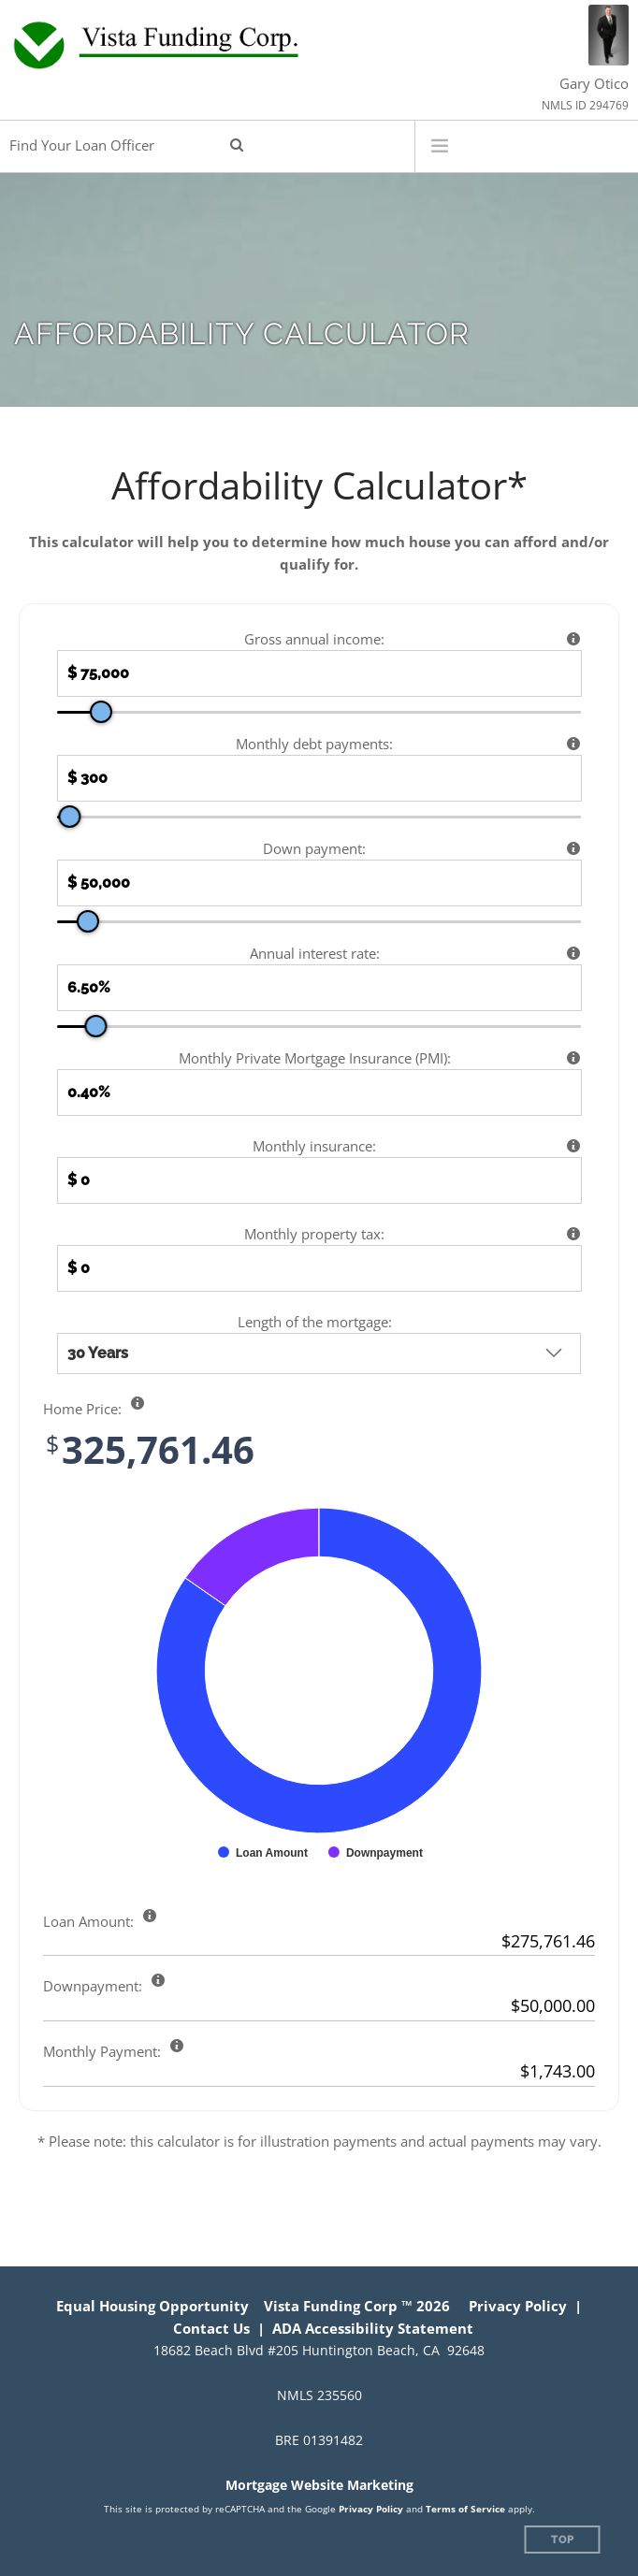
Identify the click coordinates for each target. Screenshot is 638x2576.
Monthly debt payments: (314, 743)
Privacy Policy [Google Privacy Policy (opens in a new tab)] (371, 2508)
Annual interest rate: (315, 953)
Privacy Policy (518, 2305)
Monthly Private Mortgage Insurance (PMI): (315, 1058)
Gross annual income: (314, 639)
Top (562, 2540)
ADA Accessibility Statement (372, 2328)
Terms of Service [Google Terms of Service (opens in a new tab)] (465, 2508)
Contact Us (211, 2328)
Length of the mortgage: (315, 1321)
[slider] (101, 712)
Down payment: (314, 848)
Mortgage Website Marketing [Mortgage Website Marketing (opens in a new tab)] (319, 2485)
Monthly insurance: (314, 1145)
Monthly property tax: (314, 1233)
